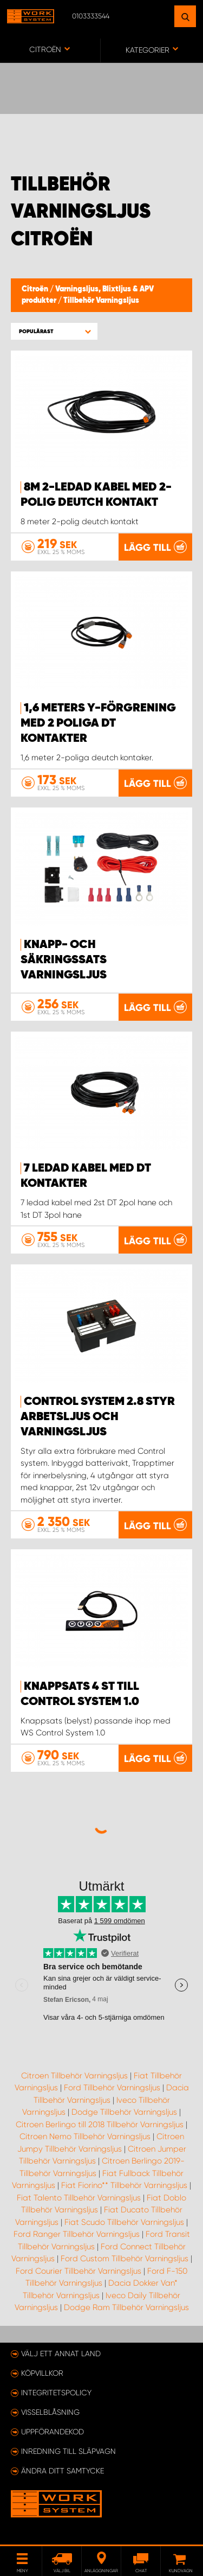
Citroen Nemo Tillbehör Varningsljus (84, 2136)
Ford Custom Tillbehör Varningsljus (124, 2258)
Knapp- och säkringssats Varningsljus (64, 960)
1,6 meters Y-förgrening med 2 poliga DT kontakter (98, 723)
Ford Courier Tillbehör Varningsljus (78, 2271)
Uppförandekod (52, 2431)
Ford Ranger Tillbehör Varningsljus (77, 2234)
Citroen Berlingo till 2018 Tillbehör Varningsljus (100, 2124)
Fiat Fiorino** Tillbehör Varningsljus (124, 2185)
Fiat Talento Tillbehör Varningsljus (79, 2198)
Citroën (36, 289)
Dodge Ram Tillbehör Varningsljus (126, 2307)
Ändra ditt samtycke (62, 2470)
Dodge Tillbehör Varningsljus (124, 2112)
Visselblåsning (50, 2412)
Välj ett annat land (61, 2353)
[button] (54, 331)
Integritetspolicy (56, 2392)
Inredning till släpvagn (68, 2451)
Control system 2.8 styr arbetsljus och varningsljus (98, 1417)
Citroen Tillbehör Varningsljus (74, 2076)
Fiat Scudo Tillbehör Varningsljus (124, 2222)
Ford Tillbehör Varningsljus (112, 2087)
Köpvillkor (42, 2373)
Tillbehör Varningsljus (101, 300)
